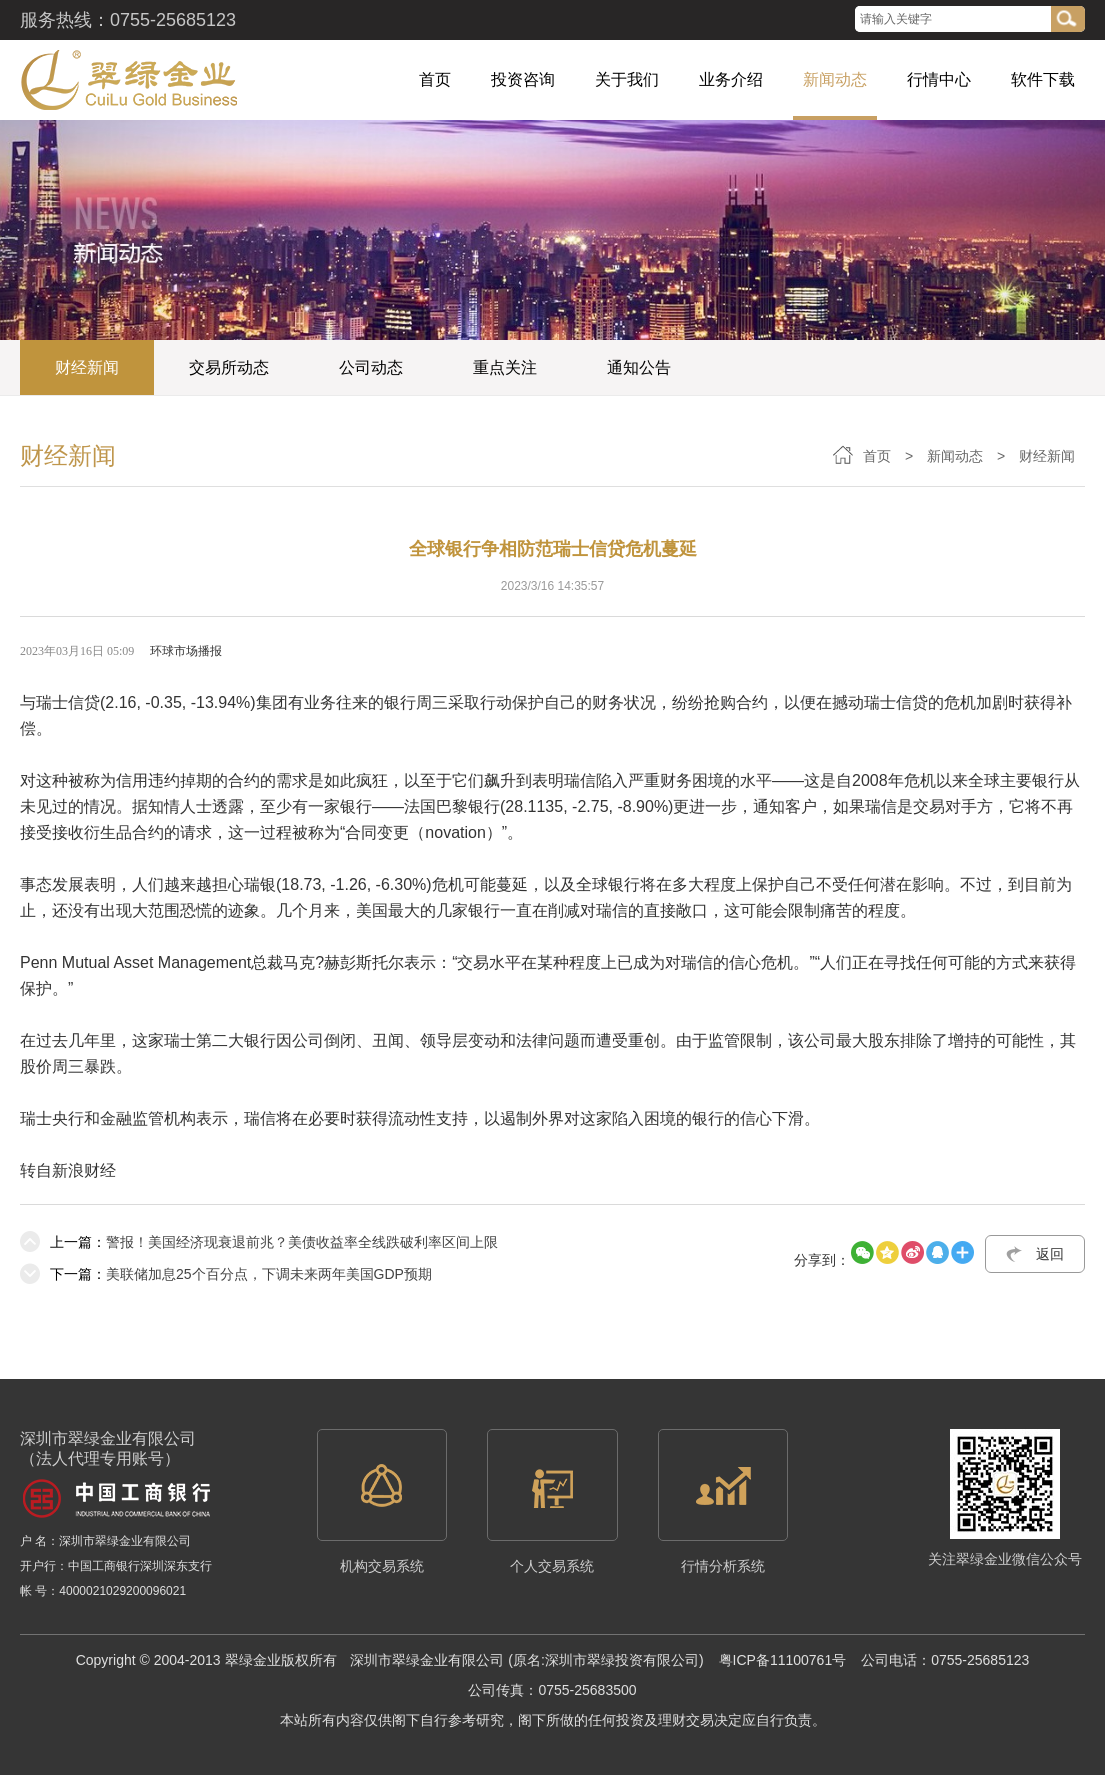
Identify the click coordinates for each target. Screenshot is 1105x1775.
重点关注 (505, 367)
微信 (797, 19)
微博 (832, 19)
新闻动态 (955, 456)
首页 (877, 456)
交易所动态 (229, 367)
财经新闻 (87, 367)
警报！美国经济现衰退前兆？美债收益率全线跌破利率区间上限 (259, 1242)
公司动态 (371, 367)
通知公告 (639, 367)
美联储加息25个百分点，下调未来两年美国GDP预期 (226, 1274)
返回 (1050, 1254)
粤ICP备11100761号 (783, 1660)
